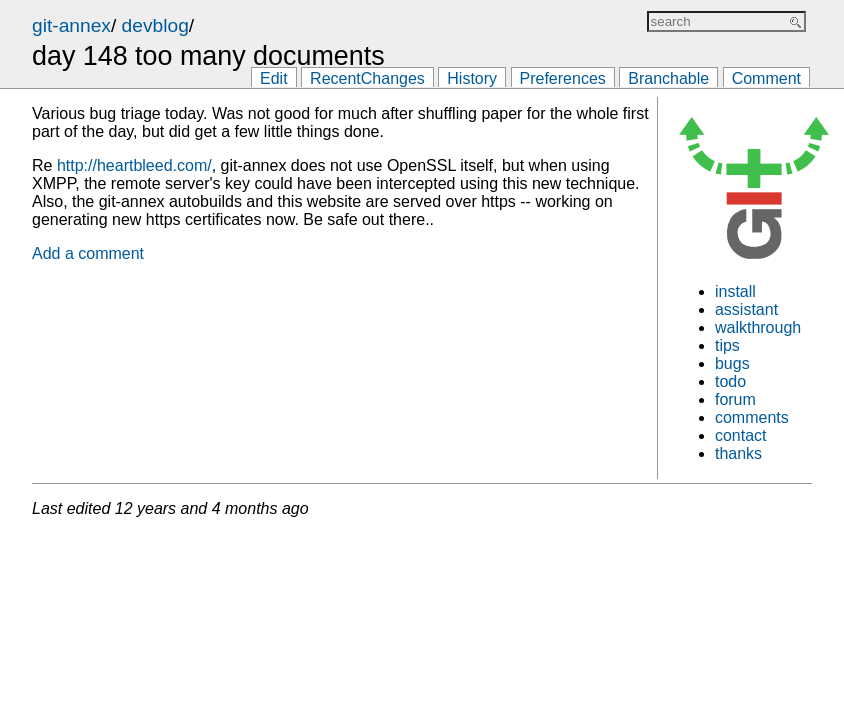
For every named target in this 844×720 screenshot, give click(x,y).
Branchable (668, 78)
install (735, 291)
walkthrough (758, 327)
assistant (746, 309)
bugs (732, 363)
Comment (766, 78)
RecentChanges (367, 78)
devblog (155, 25)
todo (730, 381)
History (472, 78)
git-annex (71, 25)
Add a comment (88, 253)
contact (741, 435)
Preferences (563, 78)
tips (727, 345)
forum (735, 399)
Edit (274, 78)
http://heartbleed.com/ (134, 165)
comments (752, 417)
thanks (738, 453)
